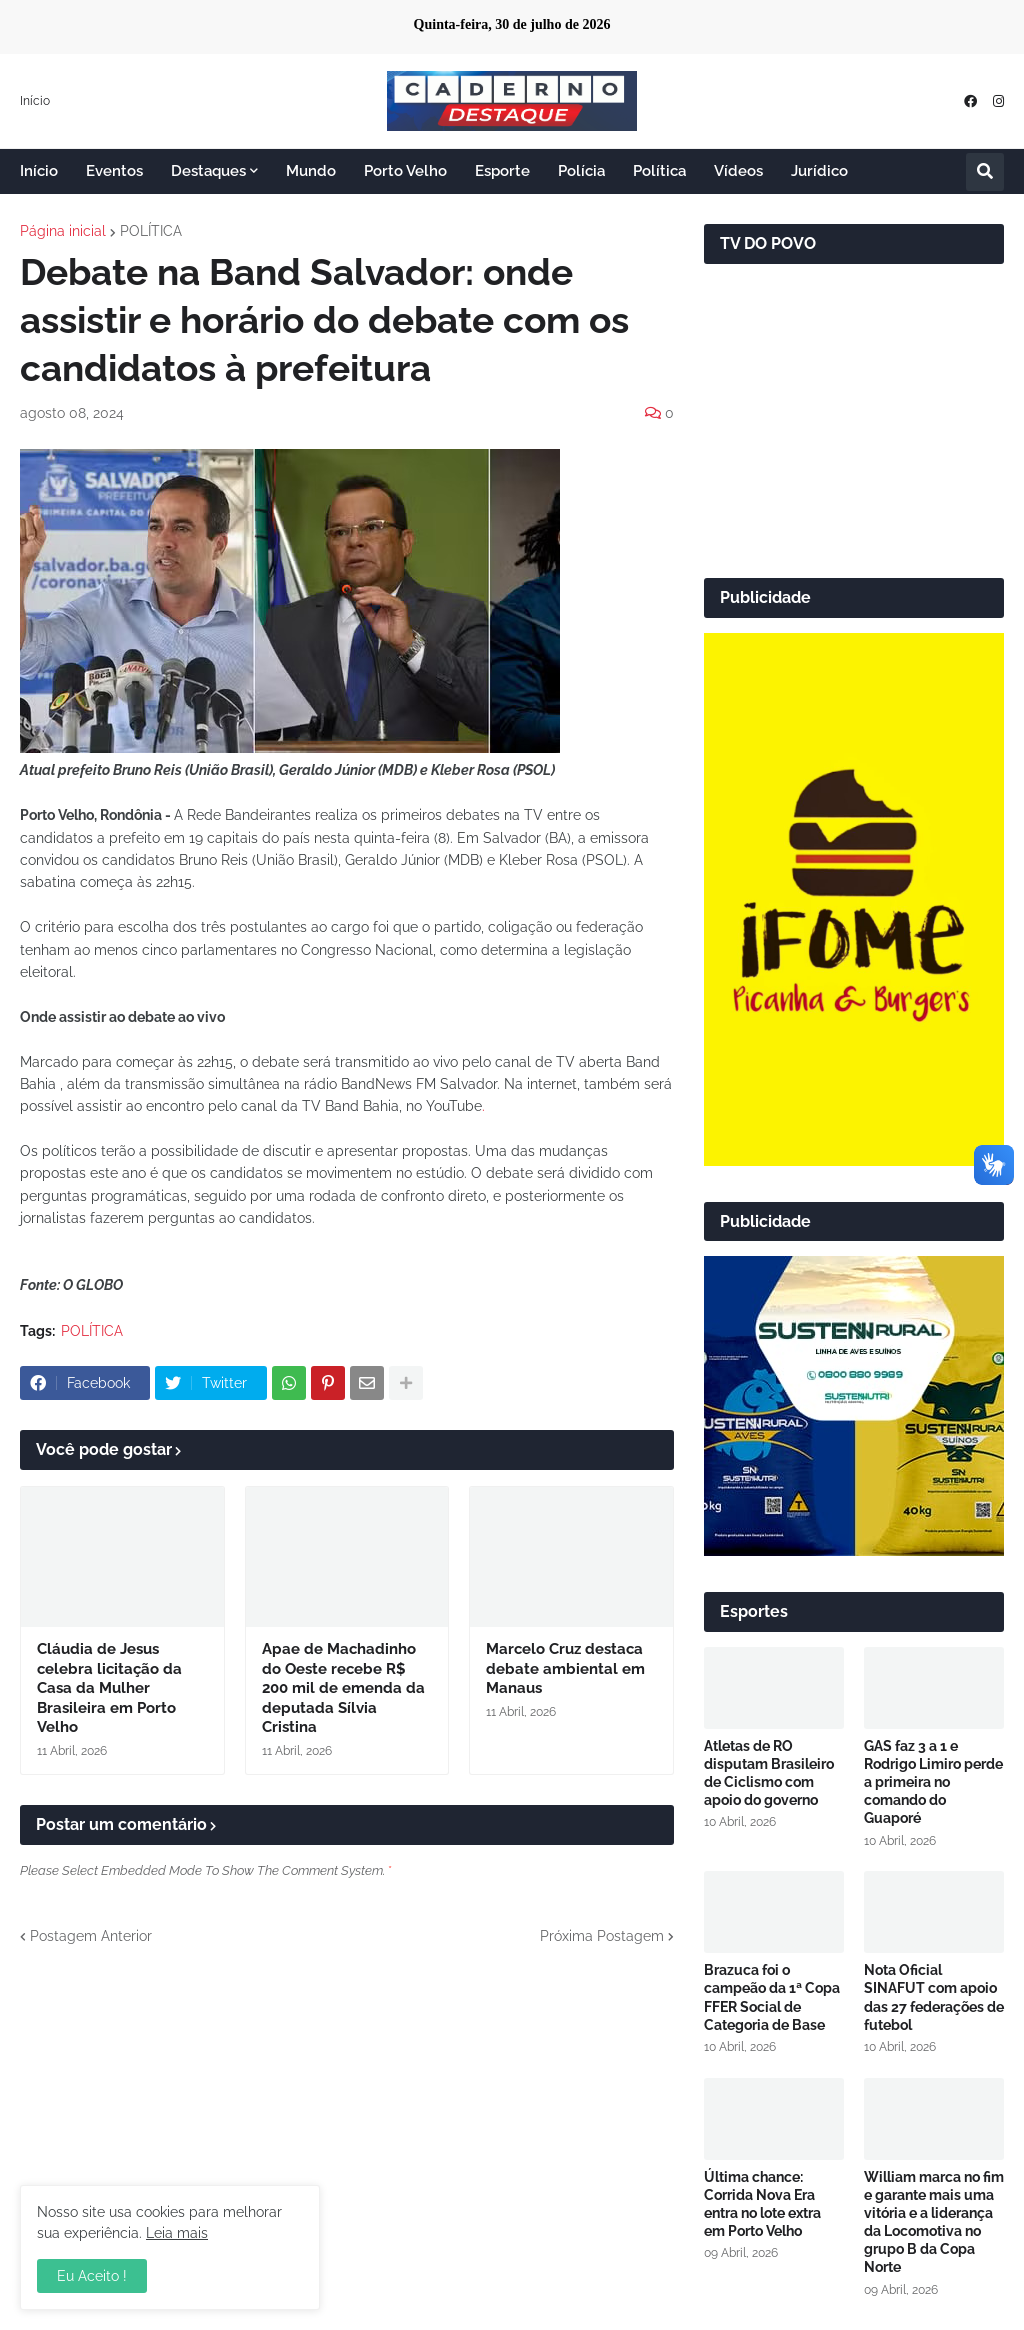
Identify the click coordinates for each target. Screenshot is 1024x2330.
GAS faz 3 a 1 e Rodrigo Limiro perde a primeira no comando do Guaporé (933, 1782)
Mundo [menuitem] (311, 171)
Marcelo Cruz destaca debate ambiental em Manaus (565, 1668)
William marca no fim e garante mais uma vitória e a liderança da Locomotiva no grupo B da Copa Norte (934, 2222)
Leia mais (177, 2233)
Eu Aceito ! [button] (92, 2276)
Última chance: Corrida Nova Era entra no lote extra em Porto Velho (762, 2204)
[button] (985, 172)
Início (35, 101)
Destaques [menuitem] (208, 171)
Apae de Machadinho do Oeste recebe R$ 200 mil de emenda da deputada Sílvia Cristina (343, 1688)
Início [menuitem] (39, 171)
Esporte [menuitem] (502, 171)
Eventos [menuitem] (114, 171)
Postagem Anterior (91, 1936)
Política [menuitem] (659, 171)
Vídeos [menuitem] (738, 171)
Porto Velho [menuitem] (405, 171)
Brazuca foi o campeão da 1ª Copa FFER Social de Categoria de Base (772, 1997)
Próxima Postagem (602, 1936)
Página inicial (63, 231)
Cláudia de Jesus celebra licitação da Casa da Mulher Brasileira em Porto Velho (109, 1688)
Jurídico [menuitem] (819, 171)
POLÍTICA (151, 231)
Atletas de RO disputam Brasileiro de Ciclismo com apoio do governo (769, 1773)
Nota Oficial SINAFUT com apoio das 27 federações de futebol (934, 1997)
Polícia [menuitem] (581, 171)
